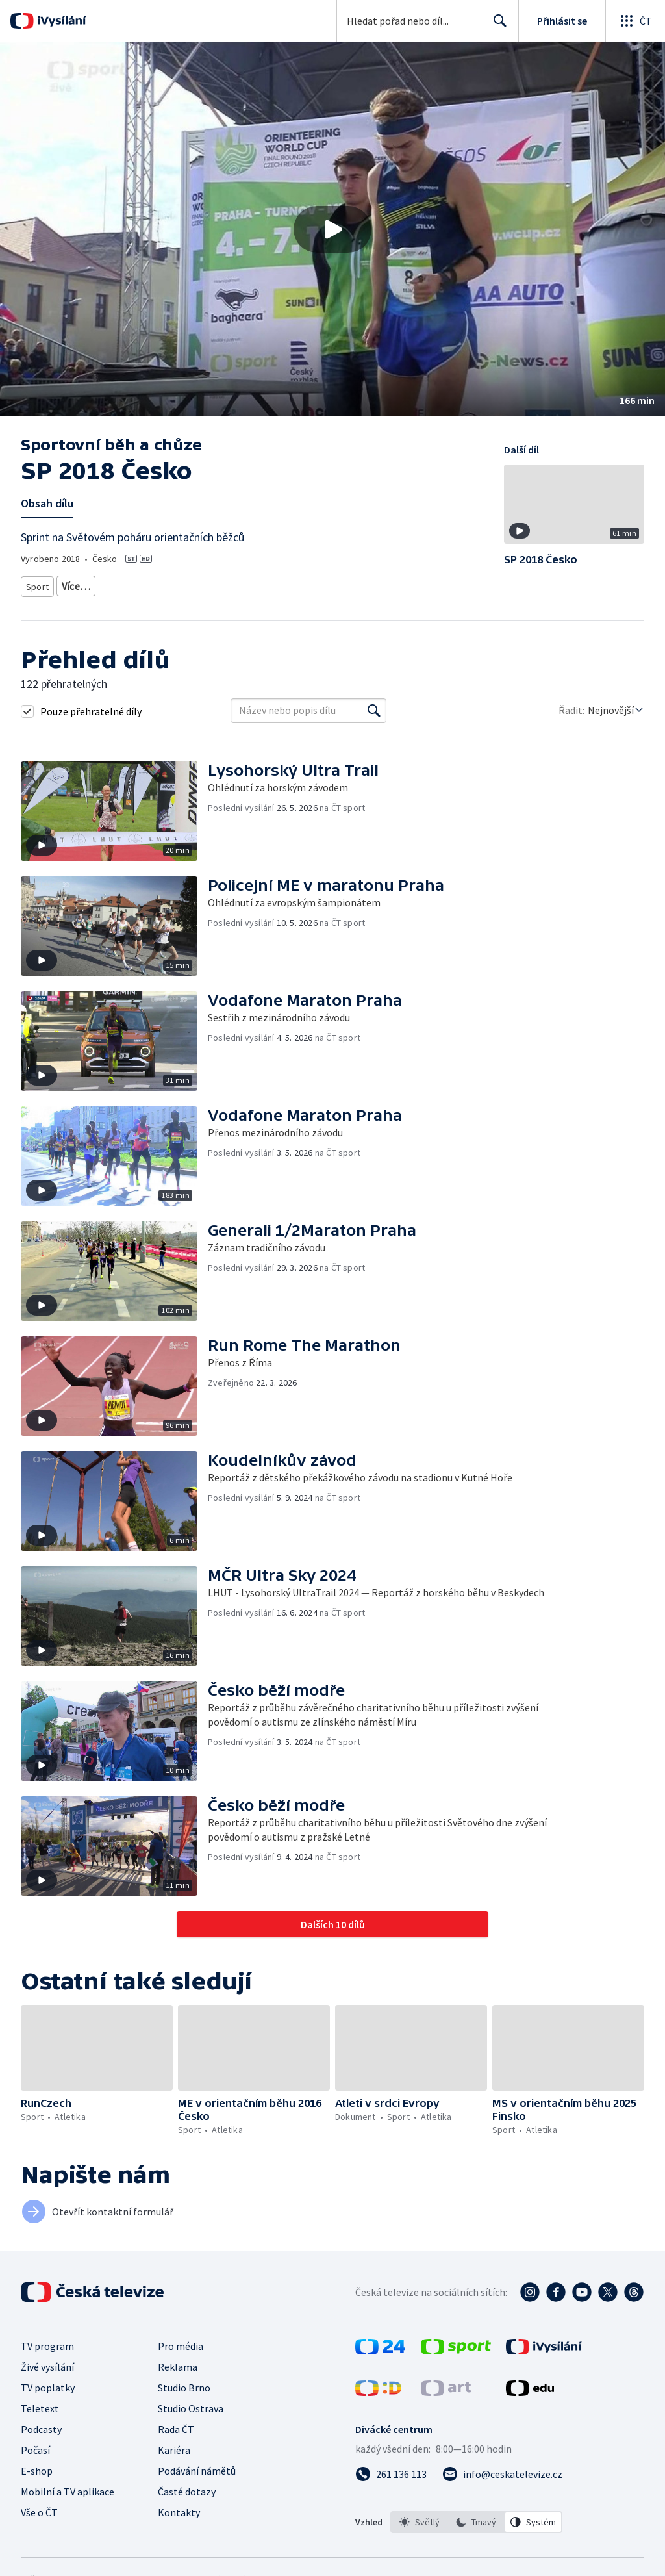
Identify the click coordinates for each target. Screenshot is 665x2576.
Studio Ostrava (190, 2403)
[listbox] (476, 2517)
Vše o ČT (39, 2507)
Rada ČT (176, 2424)
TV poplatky (48, 2383)
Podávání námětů (197, 2466)
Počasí (35, 2445)
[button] (332, 229)
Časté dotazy (187, 2486)
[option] (419, 2517)
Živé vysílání (47, 2362)
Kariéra (174, 2445)
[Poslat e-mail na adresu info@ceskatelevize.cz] (502, 2469)
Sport (37, 584)
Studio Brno (184, 2383)
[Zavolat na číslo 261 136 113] (391, 2469)
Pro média (180, 2341)
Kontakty (179, 2507)
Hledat (496, 26)
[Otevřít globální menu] (635, 21)
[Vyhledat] (374, 706)
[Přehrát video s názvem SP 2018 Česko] (332, 229)
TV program (47, 2341)
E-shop (37, 2466)
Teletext (40, 2403)
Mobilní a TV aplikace (67, 2486)
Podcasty (41, 2424)
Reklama (177, 2362)
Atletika (77, 584)
